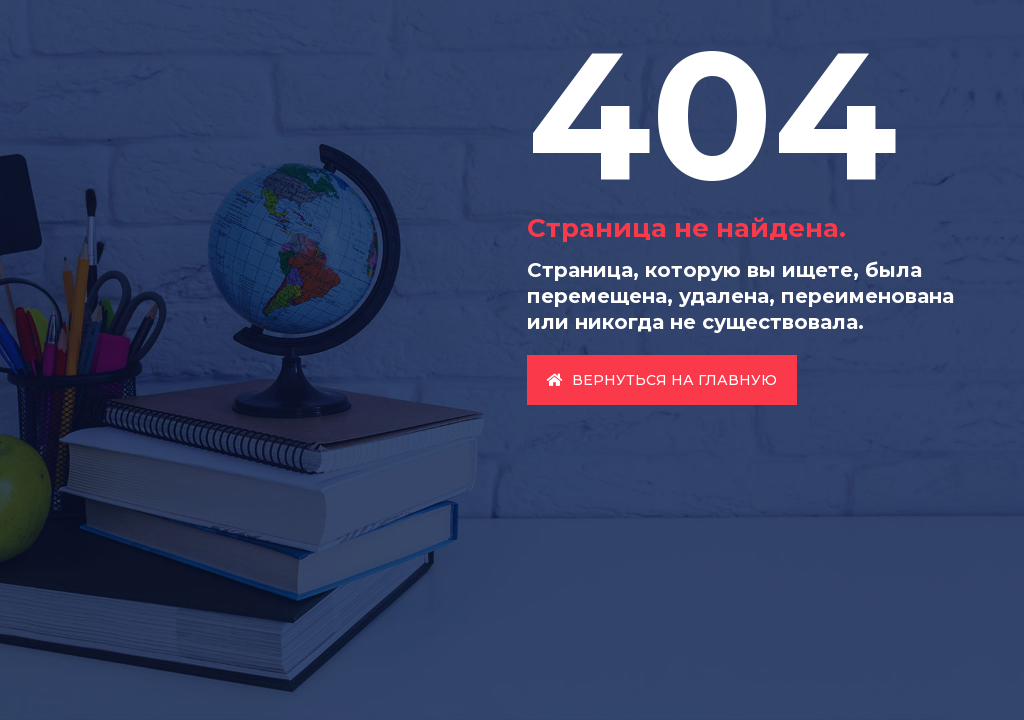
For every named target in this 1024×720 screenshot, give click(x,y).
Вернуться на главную (662, 380)
